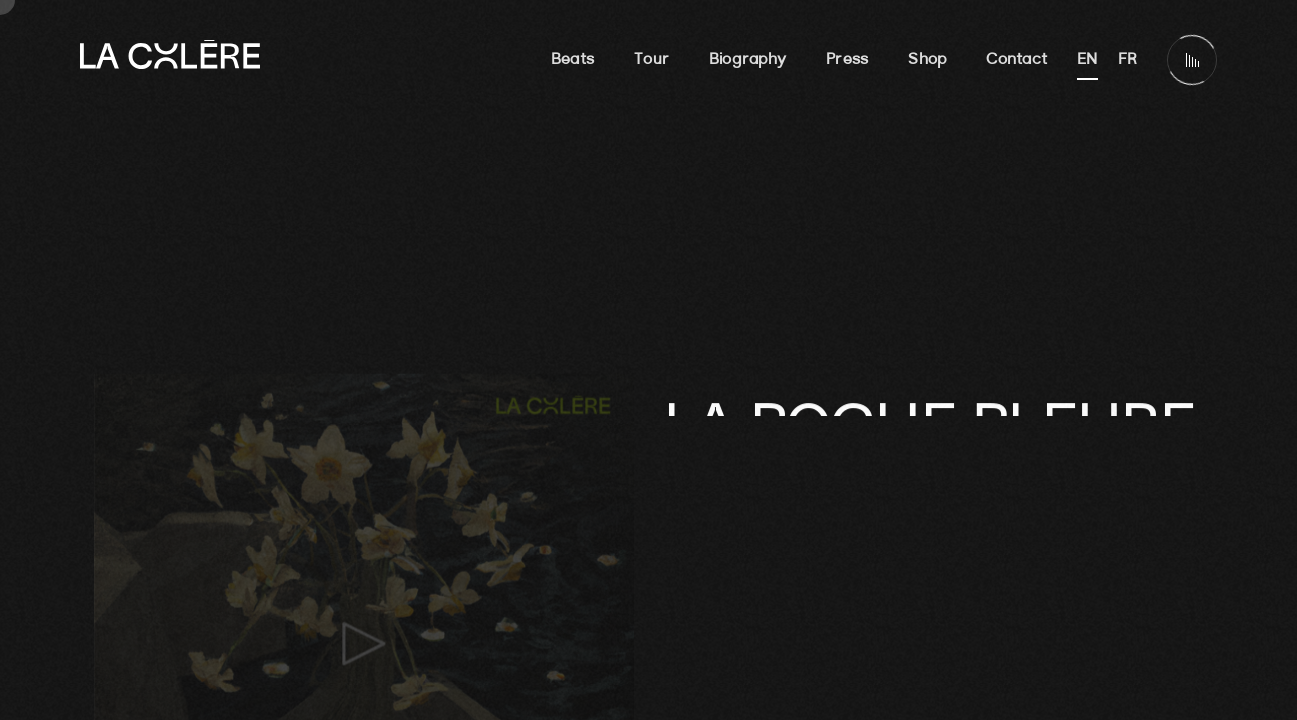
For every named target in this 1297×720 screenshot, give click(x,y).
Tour (651, 60)
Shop (927, 60)
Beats (572, 60)
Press (847, 60)
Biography (747, 60)
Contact (1016, 60)
